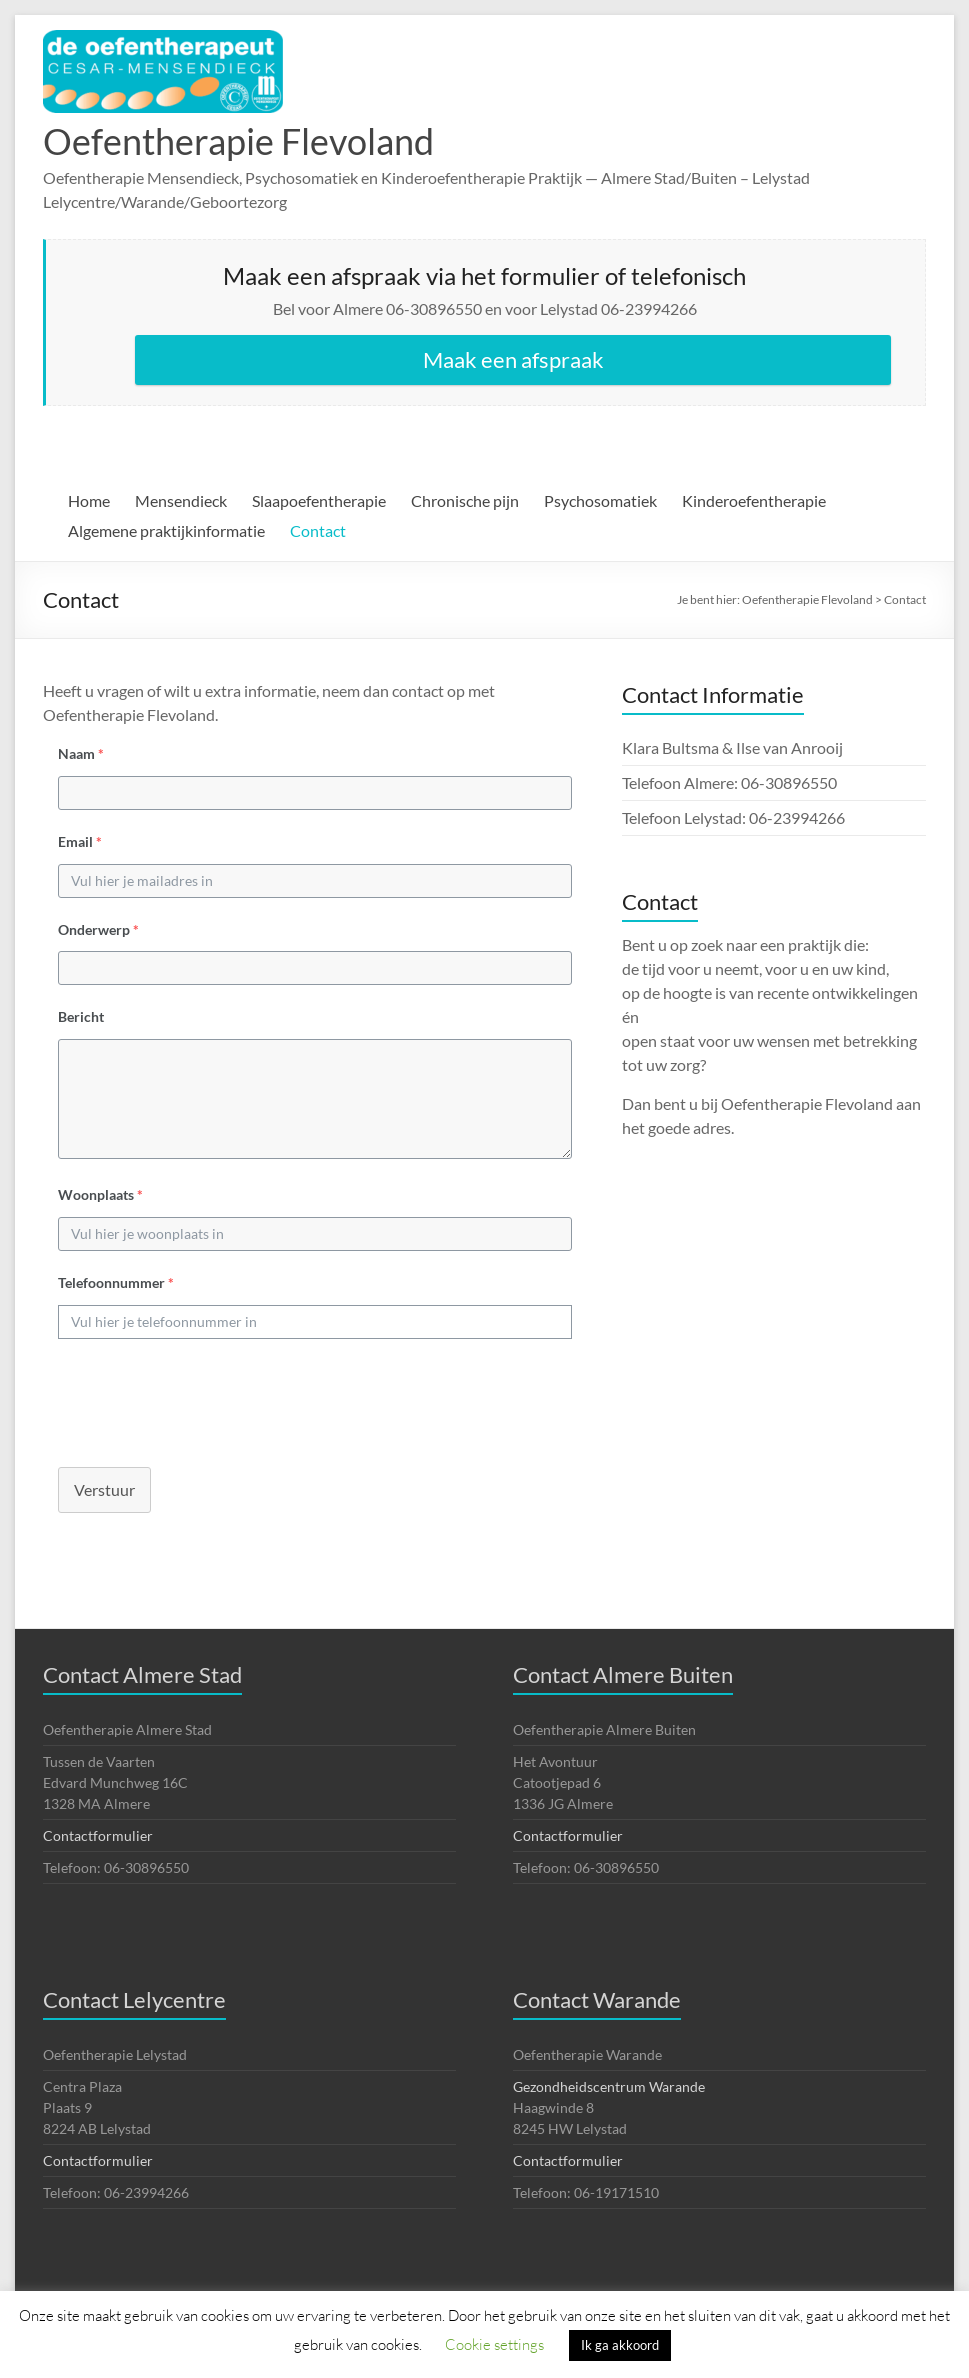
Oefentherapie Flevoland (238, 141)
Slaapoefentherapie (319, 500)
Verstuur (104, 1489)
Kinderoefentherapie (754, 500)
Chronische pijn (465, 500)
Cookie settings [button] (494, 2344)
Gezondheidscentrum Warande (609, 2086)
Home (89, 500)
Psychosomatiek (600, 500)
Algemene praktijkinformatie (166, 530)
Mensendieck (181, 500)
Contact (318, 530)
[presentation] (195, 1398)
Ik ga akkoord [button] (620, 2345)
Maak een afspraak (513, 359)
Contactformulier (98, 1835)
